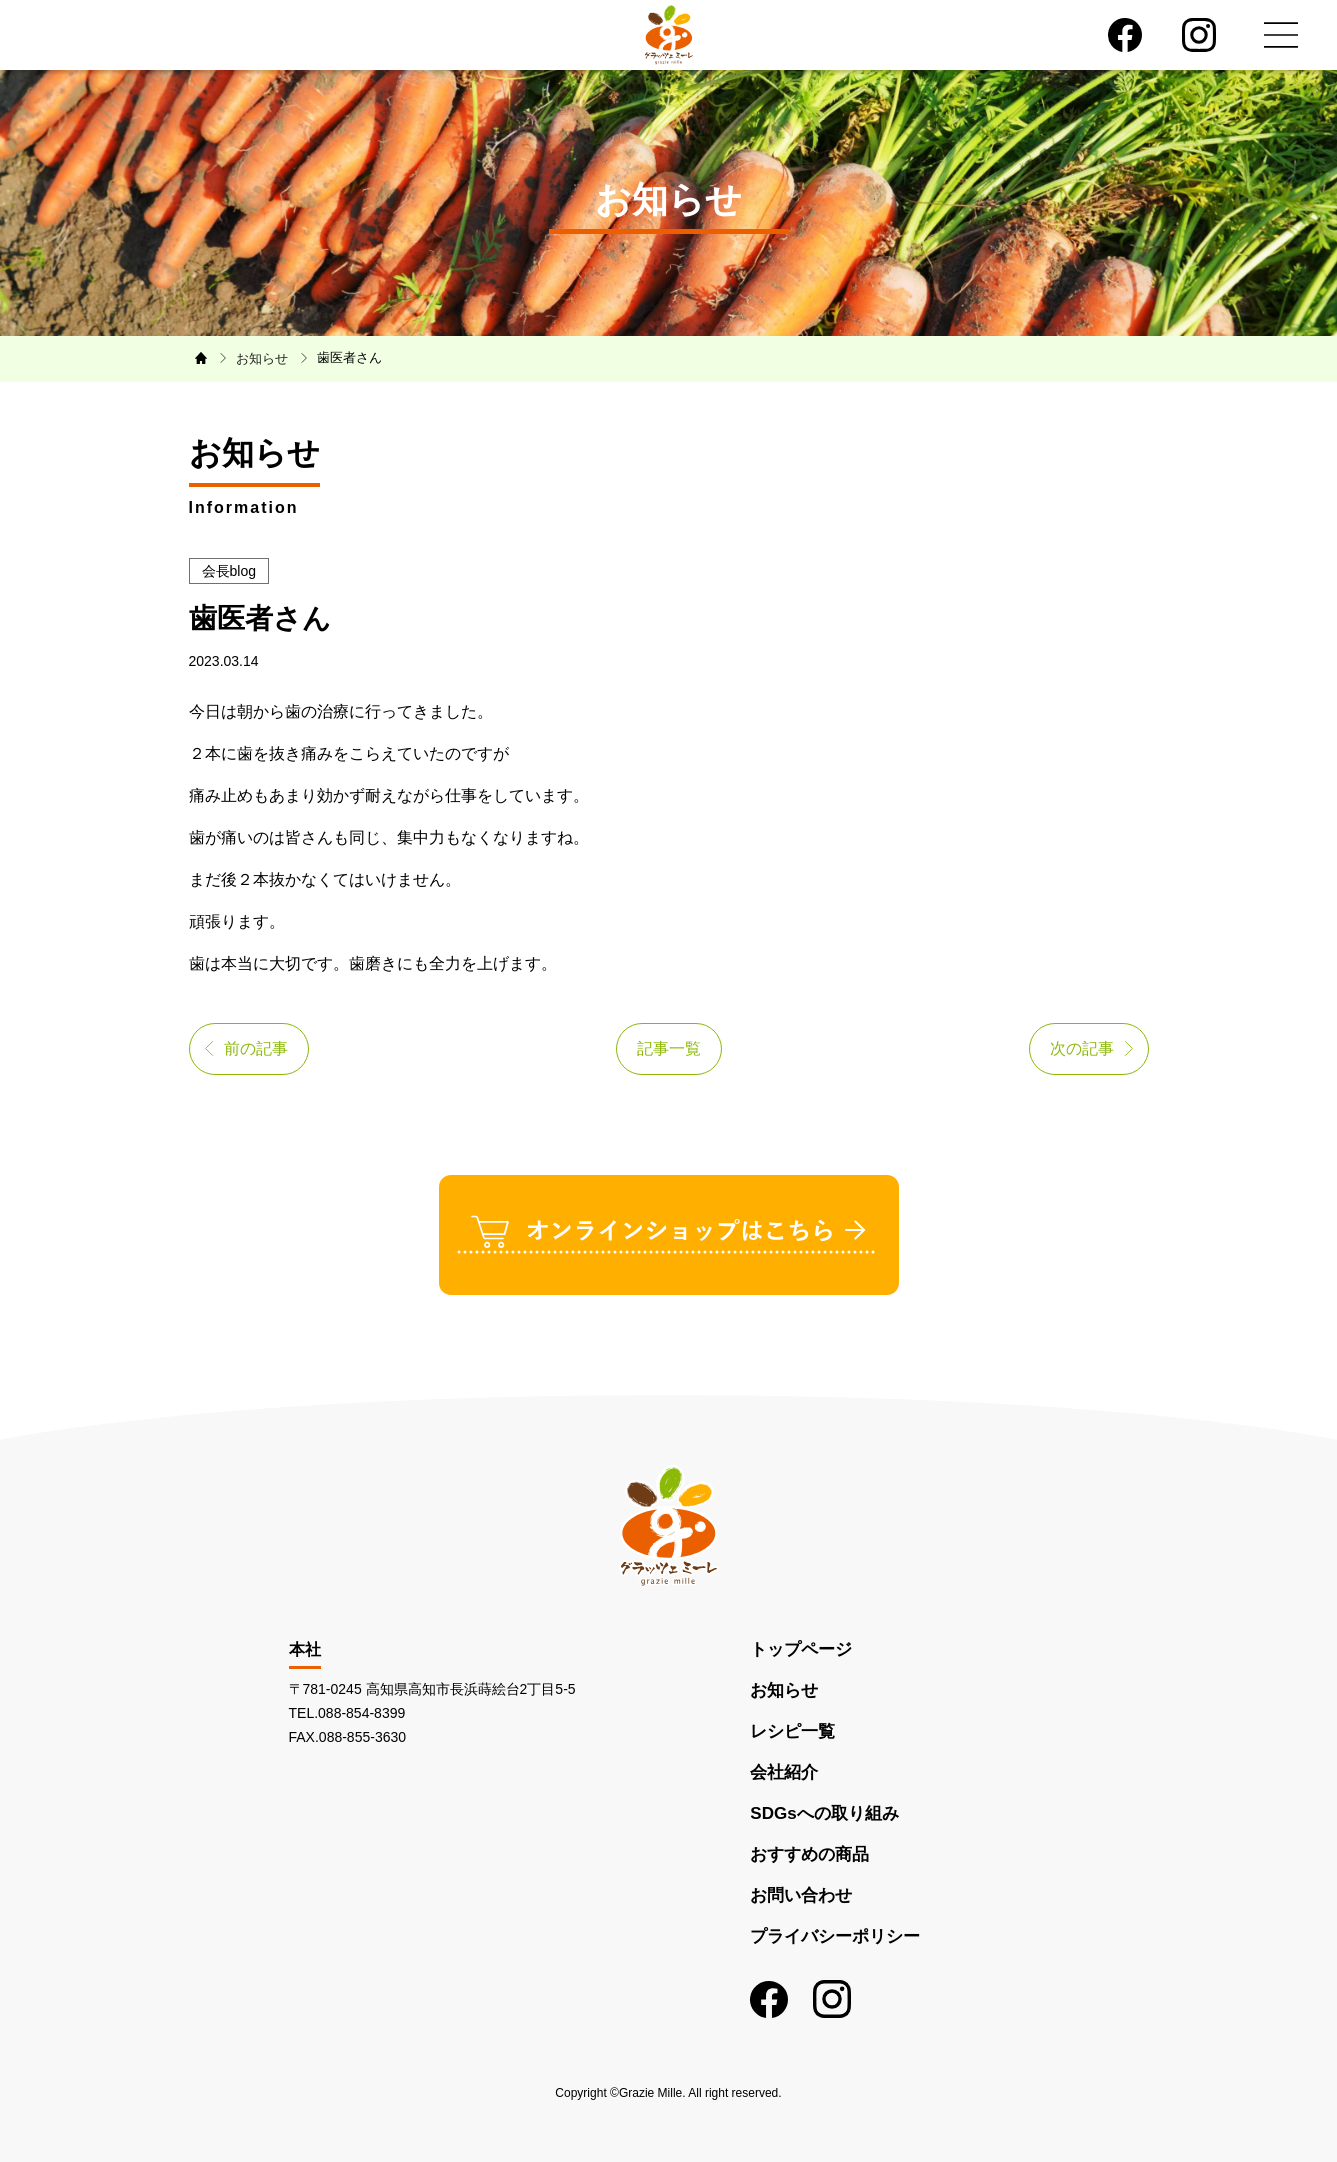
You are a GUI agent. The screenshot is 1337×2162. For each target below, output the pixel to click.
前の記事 (256, 1048)
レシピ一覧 (792, 1731)
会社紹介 (784, 1772)
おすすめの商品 (809, 1854)
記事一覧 (669, 1048)
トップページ (801, 1649)
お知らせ (784, 1690)
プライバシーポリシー (835, 1936)
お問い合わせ (801, 1895)
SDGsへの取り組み (824, 1813)
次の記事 (1082, 1048)
